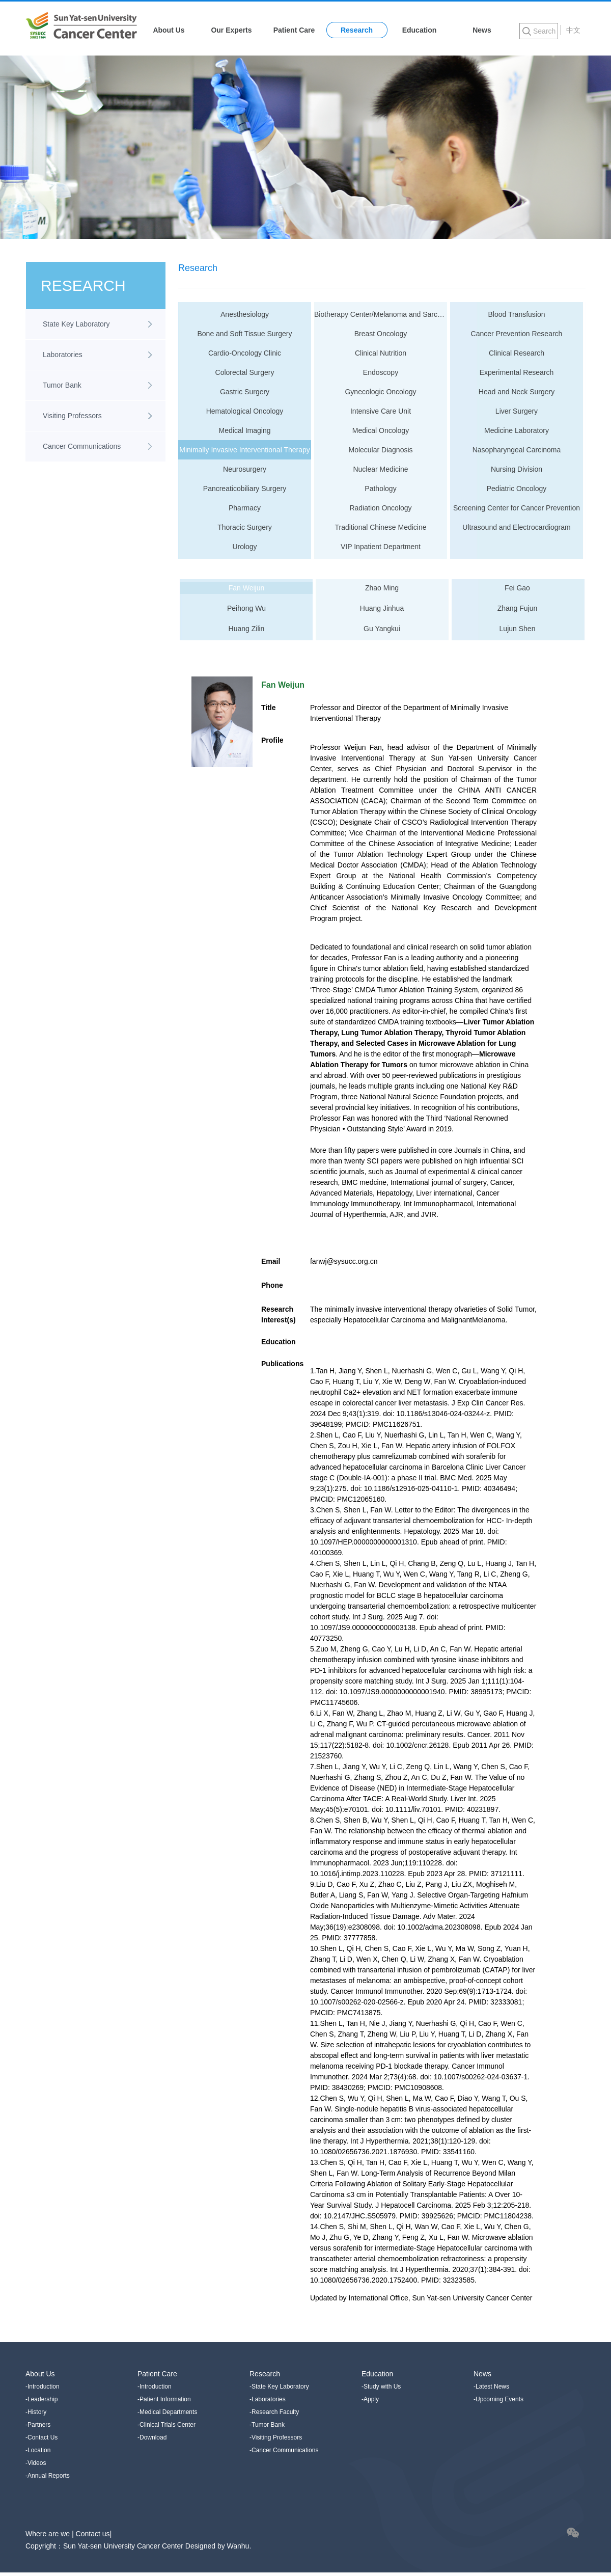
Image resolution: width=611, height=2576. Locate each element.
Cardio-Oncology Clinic (244, 353)
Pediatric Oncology (517, 488)
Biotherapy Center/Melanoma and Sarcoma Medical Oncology (380, 314)
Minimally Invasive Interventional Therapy (244, 450)
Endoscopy (380, 372)
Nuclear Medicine (380, 469)
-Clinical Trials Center (166, 2424)
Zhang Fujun (517, 608)
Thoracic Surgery (244, 527)
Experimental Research (517, 372)
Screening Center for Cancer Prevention (516, 508)
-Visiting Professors (275, 2437)
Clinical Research (516, 353)
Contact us (93, 2534)
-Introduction (42, 2386)
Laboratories (62, 354)
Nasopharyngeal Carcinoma (517, 450)
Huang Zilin (247, 629)
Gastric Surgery (244, 392)
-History (35, 2412)
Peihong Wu (246, 608)
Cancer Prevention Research (517, 334)
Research (357, 30)
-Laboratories (267, 2399)
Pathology (380, 488)
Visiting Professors (72, 416)
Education (419, 30)
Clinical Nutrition (380, 353)
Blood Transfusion (516, 314)
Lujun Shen (517, 629)
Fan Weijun (247, 588)
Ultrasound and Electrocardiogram (516, 527)
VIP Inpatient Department (381, 547)
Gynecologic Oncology (380, 392)
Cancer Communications (82, 446)
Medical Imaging (245, 430)
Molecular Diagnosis (380, 450)
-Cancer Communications (283, 2450)
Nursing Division (516, 469)
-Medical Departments (167, 2412)
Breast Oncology (380, 334)
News (482, 30)
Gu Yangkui (382, 629)
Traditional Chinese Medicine (380, 527)
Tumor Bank (62, 385)
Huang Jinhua (382, 608)
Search (544, 31)
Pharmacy (245, 508)
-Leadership (41, 2399)
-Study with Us (381, 2386)
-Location (37, 2450)
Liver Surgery (516, 411)
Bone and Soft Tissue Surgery (245, 334)
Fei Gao (517, 588)
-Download (151, 2437)
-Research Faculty (274, 2412)
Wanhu (238, 2546)
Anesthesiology (244, 314)
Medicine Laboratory (516, 430)
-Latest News (491, 2386)
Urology (244, 547)
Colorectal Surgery (244, 372)
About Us (168, 30)
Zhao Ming (382, 588)
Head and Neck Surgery (516, 392)
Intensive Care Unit (380, 411)
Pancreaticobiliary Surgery (244, 488)
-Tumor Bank (267, 2424)
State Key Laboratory (76, 324)
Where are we (48, 2534)
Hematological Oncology (245, 411)
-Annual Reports (47, 2475)
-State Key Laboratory (279, 2386)
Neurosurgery (244, 469)
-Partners (37, 2424)
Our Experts (231, 30)
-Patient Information (164, 2399)
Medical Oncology (380, 430)
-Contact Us (41, 2437)
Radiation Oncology (380, 508)
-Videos (35, 2462)
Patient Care (294, 30)
